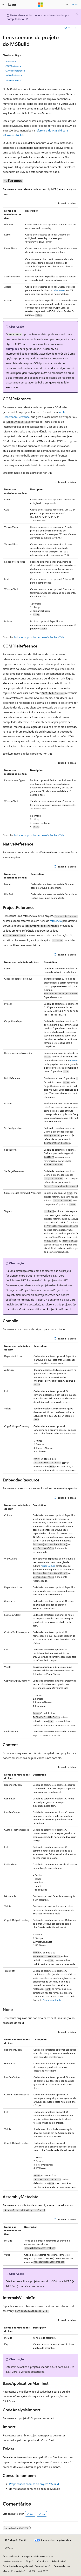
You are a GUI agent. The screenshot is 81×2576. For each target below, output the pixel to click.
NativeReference (13, 75)
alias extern (59, 290)
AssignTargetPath (52, 2000)
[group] (40, 1107)
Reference (10, 61)
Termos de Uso (62, 2566)
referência (56, 920)
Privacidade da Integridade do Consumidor (25, 2566)
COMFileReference (15, 70)
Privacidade (58, 2561)
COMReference (13, 66)
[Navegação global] (3, 5)
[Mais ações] (75, 28)
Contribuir (42, 2561)
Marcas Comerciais (13, 2571)
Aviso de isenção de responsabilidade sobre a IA (28, 2556)
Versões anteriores (12, 2561)
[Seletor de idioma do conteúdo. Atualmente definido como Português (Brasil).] (16, 2540)
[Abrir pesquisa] (67, 5)
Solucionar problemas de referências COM (39, 637)
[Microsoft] (40, 4)
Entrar (75, 4)
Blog (28, 2561)
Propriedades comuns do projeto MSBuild (34, 2484)
